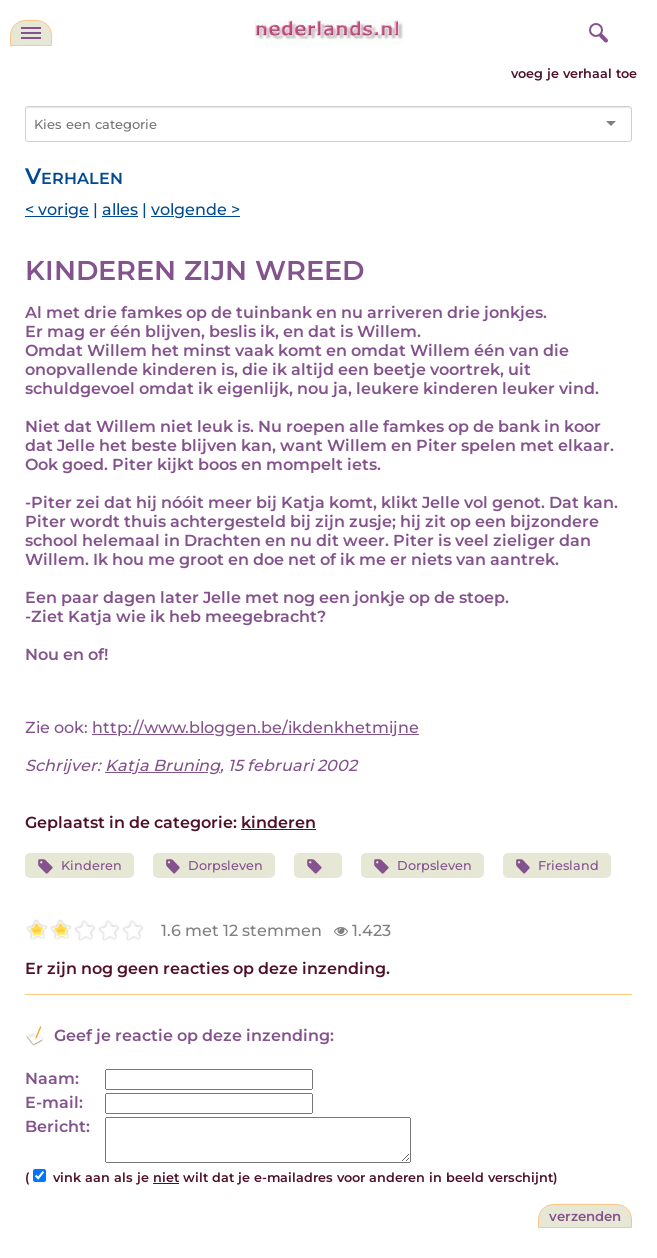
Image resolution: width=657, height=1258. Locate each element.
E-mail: (54, 1102)
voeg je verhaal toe (574, 73)
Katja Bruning (162, 765)
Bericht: (57, 1126)
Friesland (557, 866)
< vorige (57, 209)
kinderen (278, 822)
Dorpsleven (214, 866)
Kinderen (79, 866)
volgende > (195, 209)
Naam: (52, 1078)
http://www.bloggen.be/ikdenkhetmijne (255, 727)
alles (120, 209)
